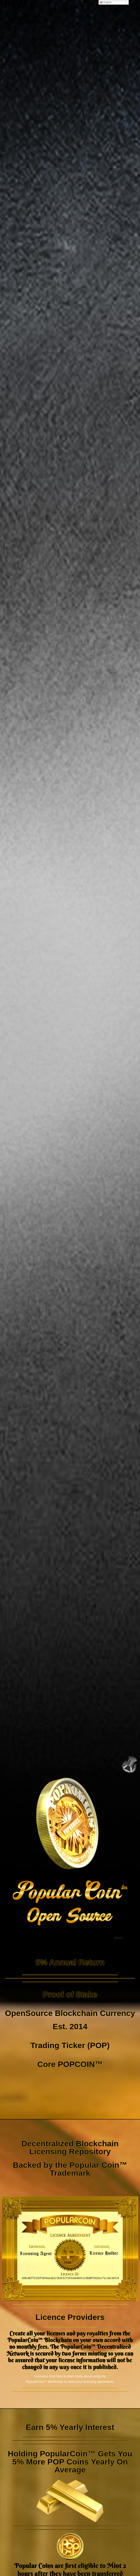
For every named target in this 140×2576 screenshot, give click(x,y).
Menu (116, 1938)
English (105, 2)
